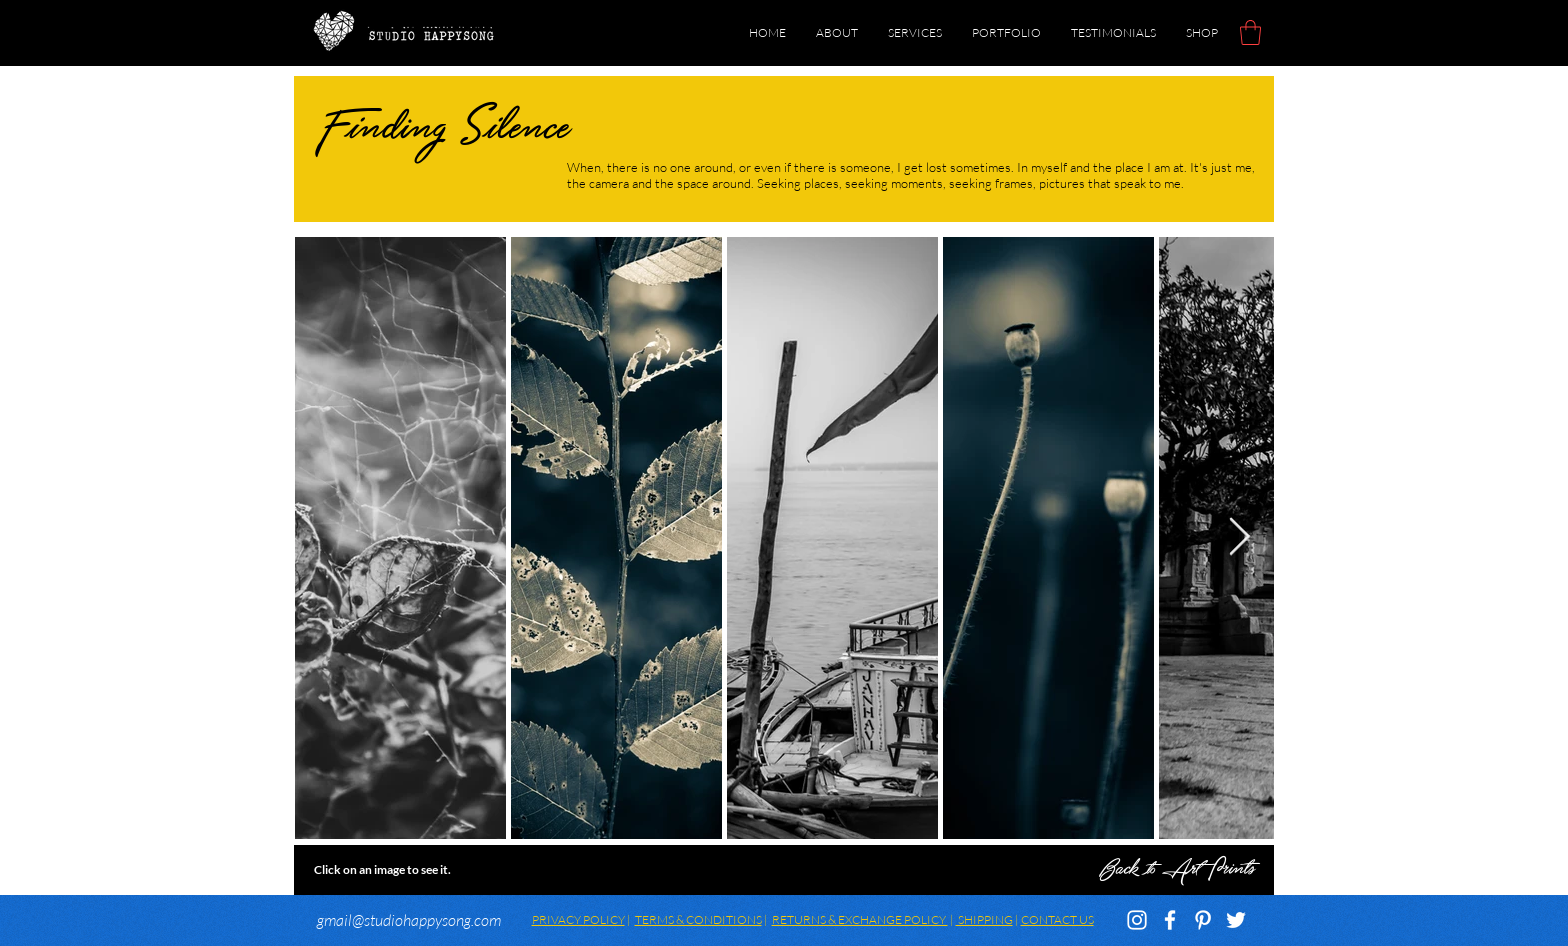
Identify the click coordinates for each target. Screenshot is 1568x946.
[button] (1250, 32)
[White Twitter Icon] (1236, 920)
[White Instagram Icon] (1137, 920)
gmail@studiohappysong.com (409, 920)
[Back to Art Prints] (784, 870)
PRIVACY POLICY (578, 919)
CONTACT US (1057, 919)
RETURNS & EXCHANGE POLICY (860, 919)
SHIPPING (984, 919)
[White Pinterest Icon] (1203, 920)
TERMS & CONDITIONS (698, 919)
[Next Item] (1239, 537)
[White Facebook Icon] (1170, 920)
